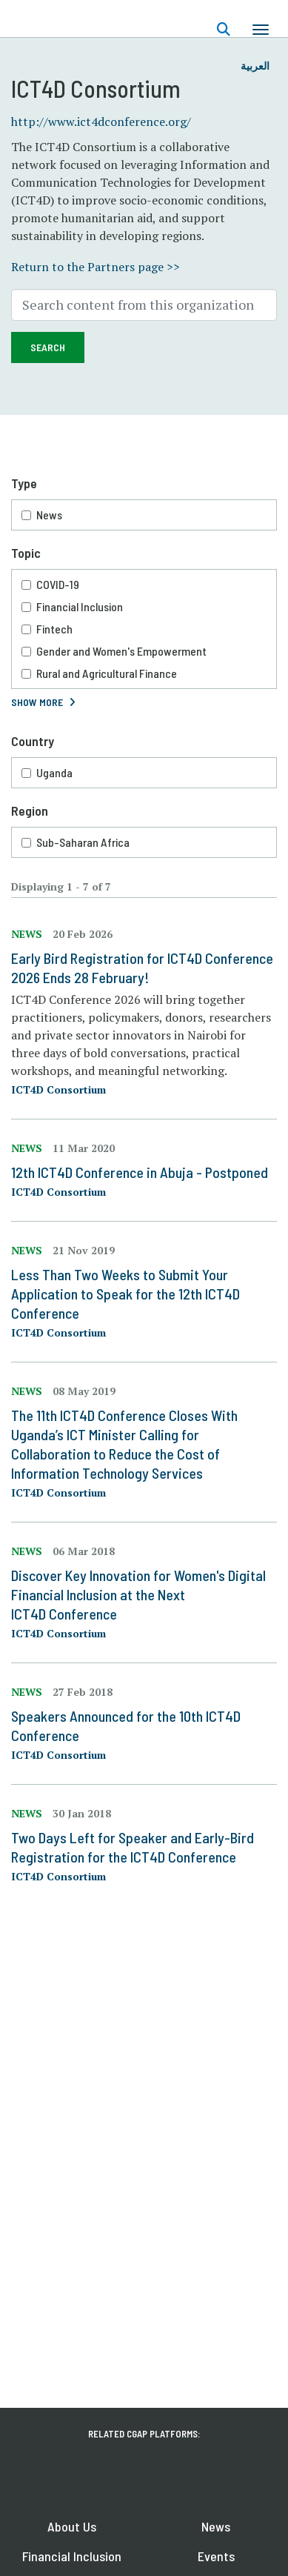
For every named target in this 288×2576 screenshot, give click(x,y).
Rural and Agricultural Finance (106, 673)
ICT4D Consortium (58, 1089)
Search (47, 347)
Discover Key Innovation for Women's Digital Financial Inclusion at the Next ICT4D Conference (138, 1594)
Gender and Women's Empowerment (121, 651)
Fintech (54, 629)
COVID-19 (57, 584)
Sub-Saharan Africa (83, 842)
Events (216, 2556)
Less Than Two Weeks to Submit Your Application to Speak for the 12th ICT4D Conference (125, 1293)
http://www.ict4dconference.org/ (101, 121)
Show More (37, 702)
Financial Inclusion (79, 606)
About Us (71, 2526)
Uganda (54, 772)
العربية (255, 65)
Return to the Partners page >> (95, 267)
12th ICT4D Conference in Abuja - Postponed (139, 1172)
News (49, 514)
